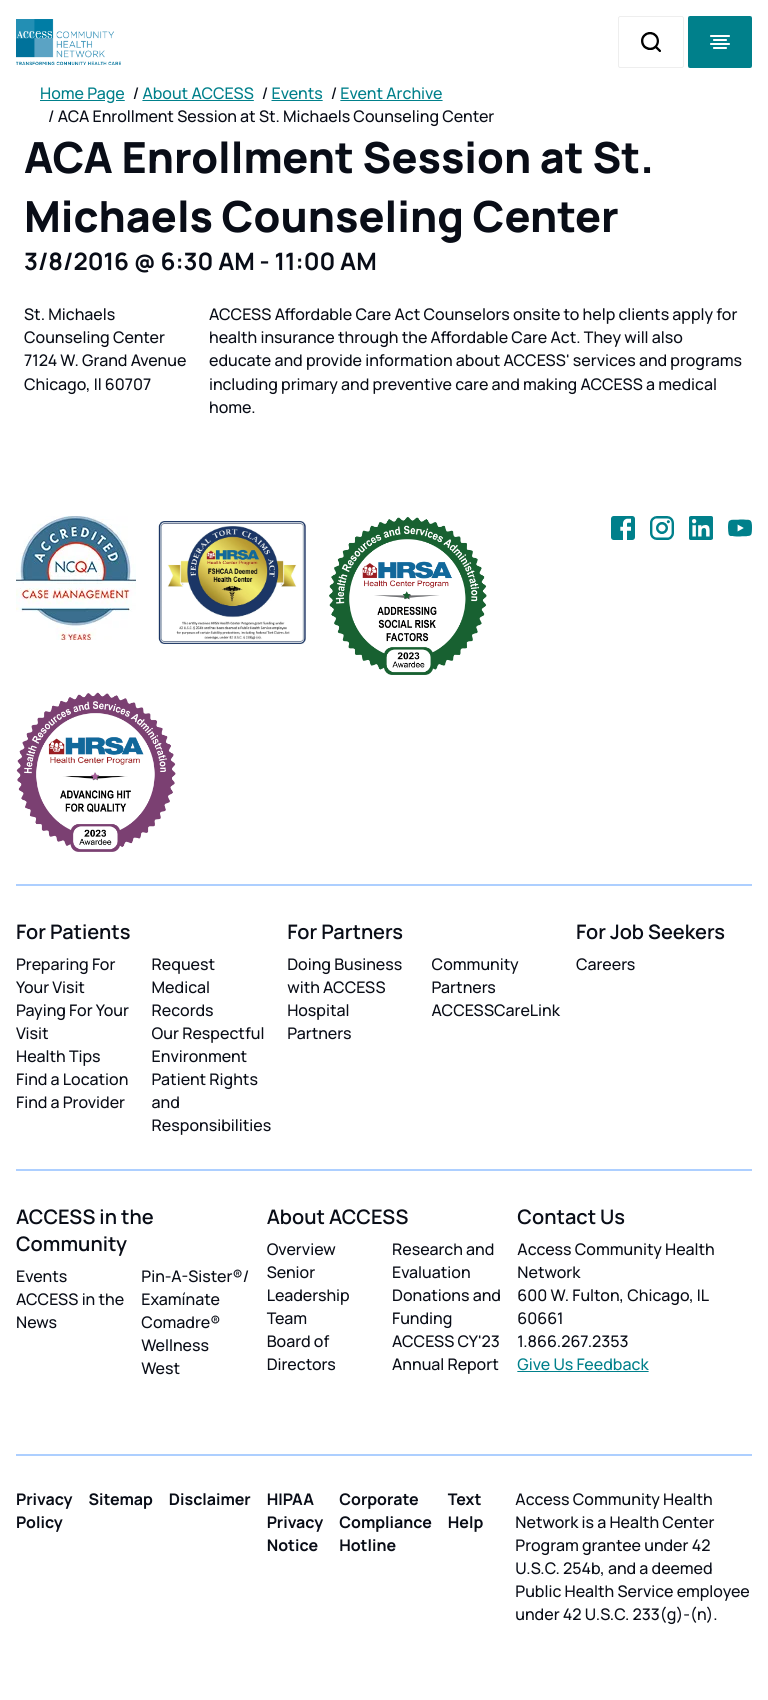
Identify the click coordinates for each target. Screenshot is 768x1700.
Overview (301, 1249)
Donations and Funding (446, 1306)
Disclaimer (210, 1499)
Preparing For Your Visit (65, 975)
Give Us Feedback (582, 1364)
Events (297, 93)
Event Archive (391, 93)
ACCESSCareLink (496, 1010)
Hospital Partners (319, 1021)
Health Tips (58, 1056)
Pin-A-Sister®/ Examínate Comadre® (195, 1299)
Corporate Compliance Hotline (385, 1522)
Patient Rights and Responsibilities (212, 1102)
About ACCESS (197, 93)
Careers (605, 964)
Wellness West (175, 1356)
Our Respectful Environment (208, 1044)
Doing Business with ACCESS (344, 975)
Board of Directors (301, 1352)
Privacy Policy (44, 1510)
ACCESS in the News (70, 1310)
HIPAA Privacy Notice (295, 1522)
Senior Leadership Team (308, 1295)
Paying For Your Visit (72, 1021)
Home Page (82, 93)
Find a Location (72, 1079)
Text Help (466, 1510)
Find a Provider (70, 1102)
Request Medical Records (184, 987)
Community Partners (475, 975)
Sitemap (121, 1499)
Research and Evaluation (443, 1260)
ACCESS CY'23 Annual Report (446, 1352)
